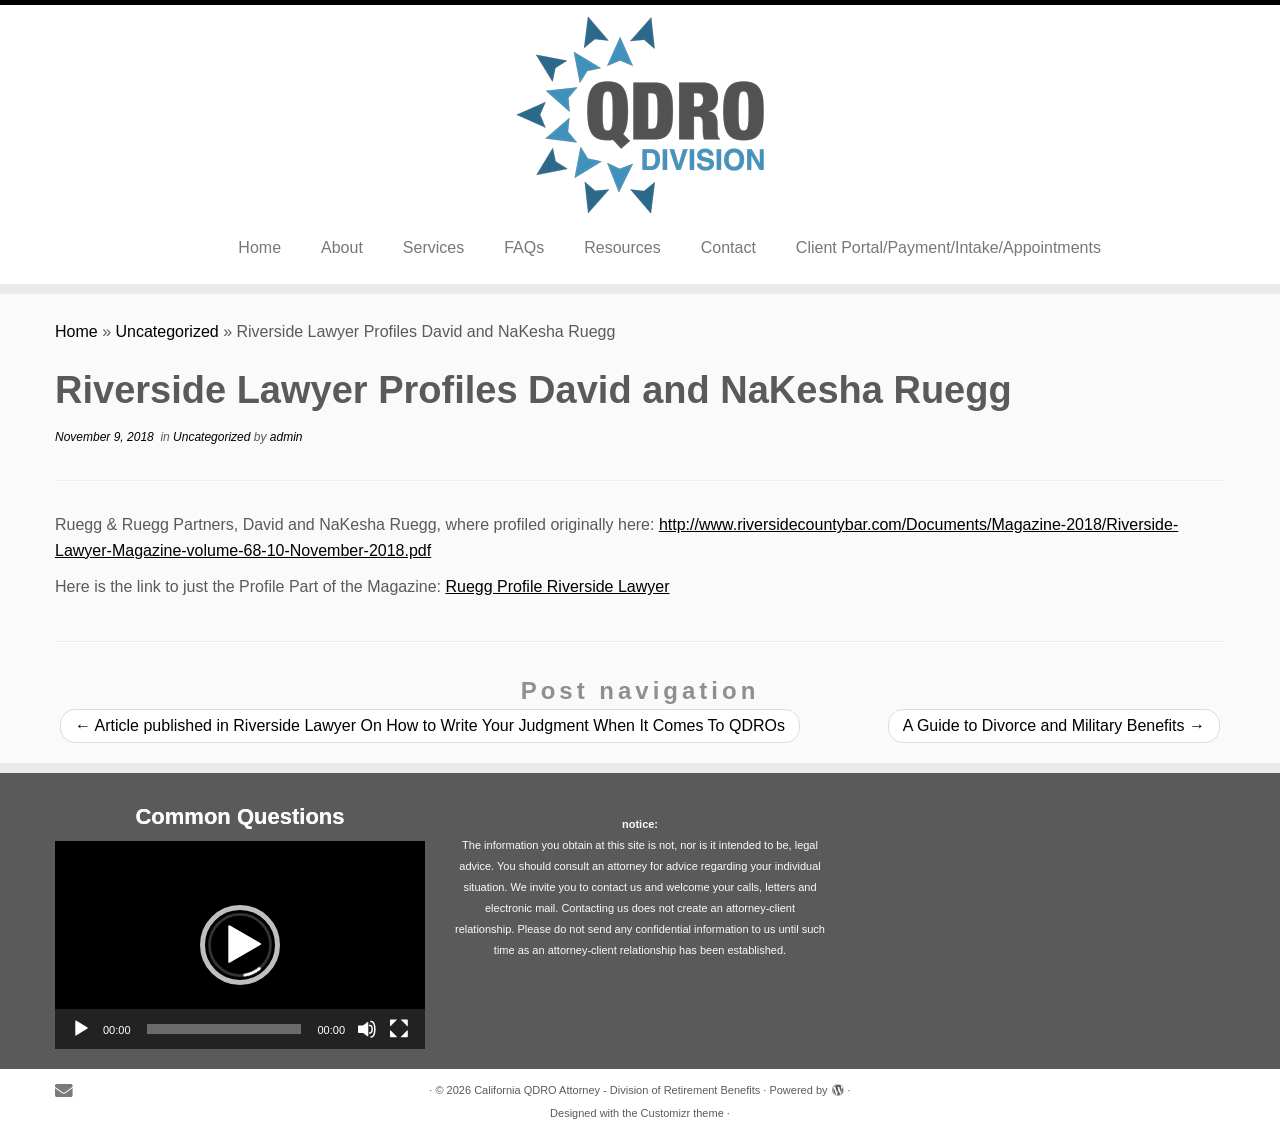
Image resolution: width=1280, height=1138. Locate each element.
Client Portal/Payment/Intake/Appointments (948, 247)
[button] (240, 945)
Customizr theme (682, 1113)
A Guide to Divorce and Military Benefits (1054, 725)
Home (259, 247)
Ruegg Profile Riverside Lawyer (557, 586)
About (342, 247)
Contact (728, 247)
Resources (622, 247)
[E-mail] (70, 1091)
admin (286, 437)
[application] (240, 945)
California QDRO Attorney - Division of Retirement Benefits (617, 1090)
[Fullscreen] (399, 1029)
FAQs (524, 247)
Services (433, 247)
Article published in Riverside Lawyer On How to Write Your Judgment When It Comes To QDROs (430, 725)
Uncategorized (167, 331)
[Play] (81, 1029)
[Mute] (367, 1029)
